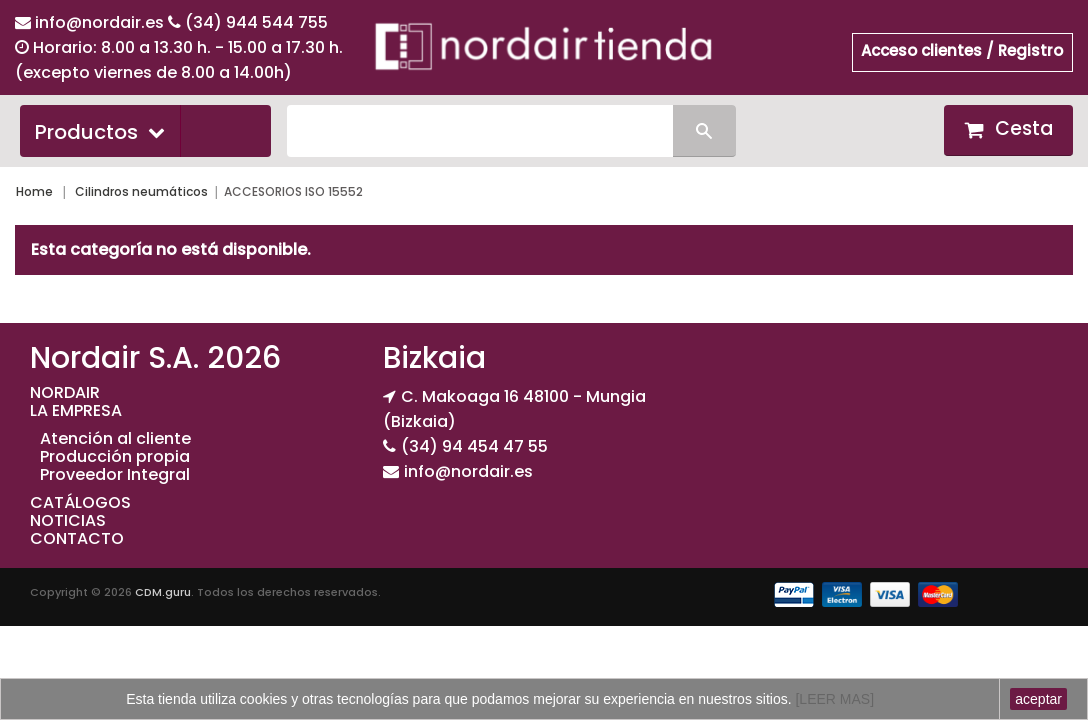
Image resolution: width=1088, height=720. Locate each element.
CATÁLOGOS (80, 502)
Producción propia (115, 456)
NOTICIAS (68, 520)
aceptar (1038, 699)
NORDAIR (65, 392)
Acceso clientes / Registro (962, 50)
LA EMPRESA (76, 410)
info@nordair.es (101, 22)
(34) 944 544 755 (256, 22)
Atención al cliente (115, 438)
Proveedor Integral (115, 474)
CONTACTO (77, 538)
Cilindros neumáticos (141, 191)
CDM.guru (163, 592)
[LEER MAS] (833, 699)
